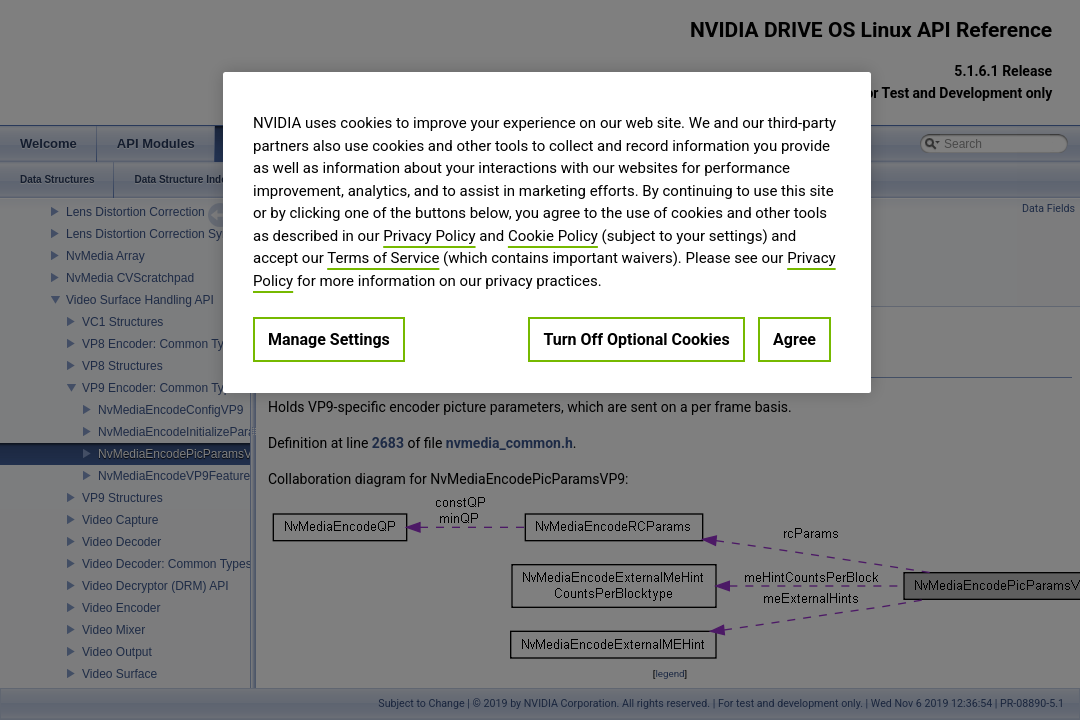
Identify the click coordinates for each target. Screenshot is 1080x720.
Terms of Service (383, 258)
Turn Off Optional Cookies (636, 339)
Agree (794, 339)
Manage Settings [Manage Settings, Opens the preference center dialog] (329, 339)
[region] (547, 232)
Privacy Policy (429, 236)
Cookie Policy (553, 236)
